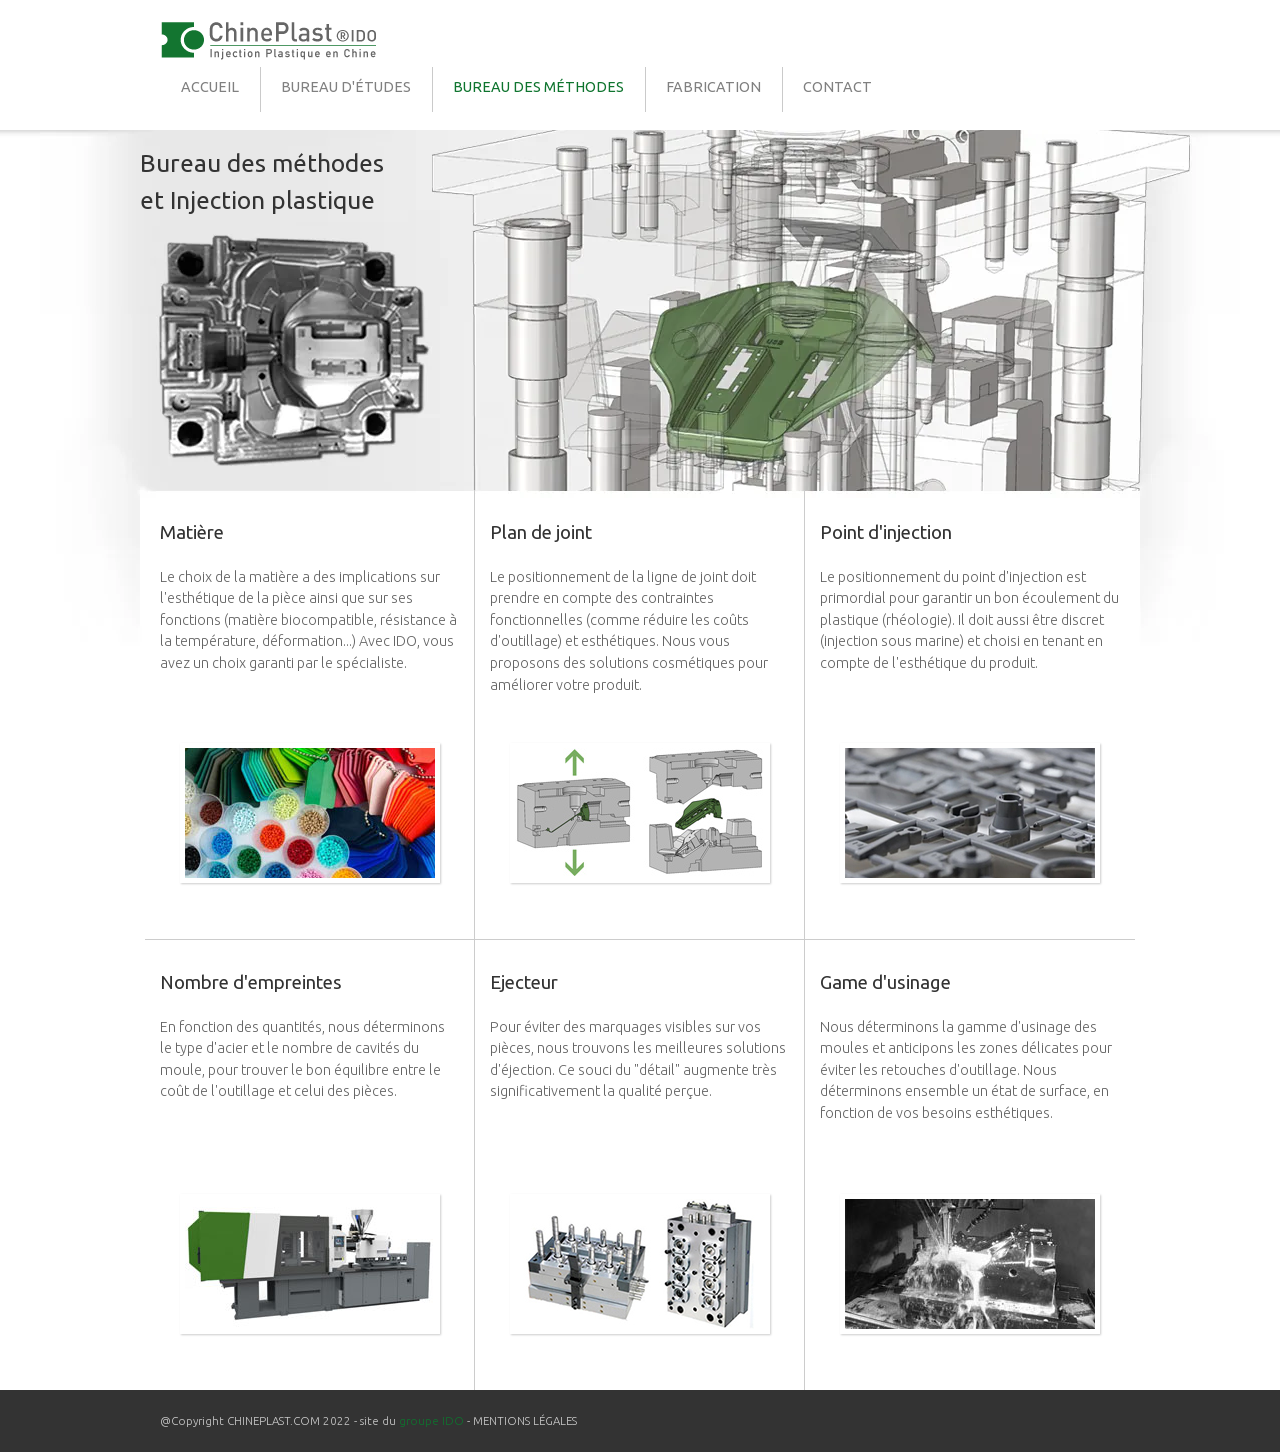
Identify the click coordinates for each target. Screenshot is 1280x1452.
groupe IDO (431, 1420)
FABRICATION (713, 87)
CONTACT (837, 87)
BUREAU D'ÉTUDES (346, 87)
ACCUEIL (210, 87)
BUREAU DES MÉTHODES (538, 87)
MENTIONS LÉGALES (525, 1420)
